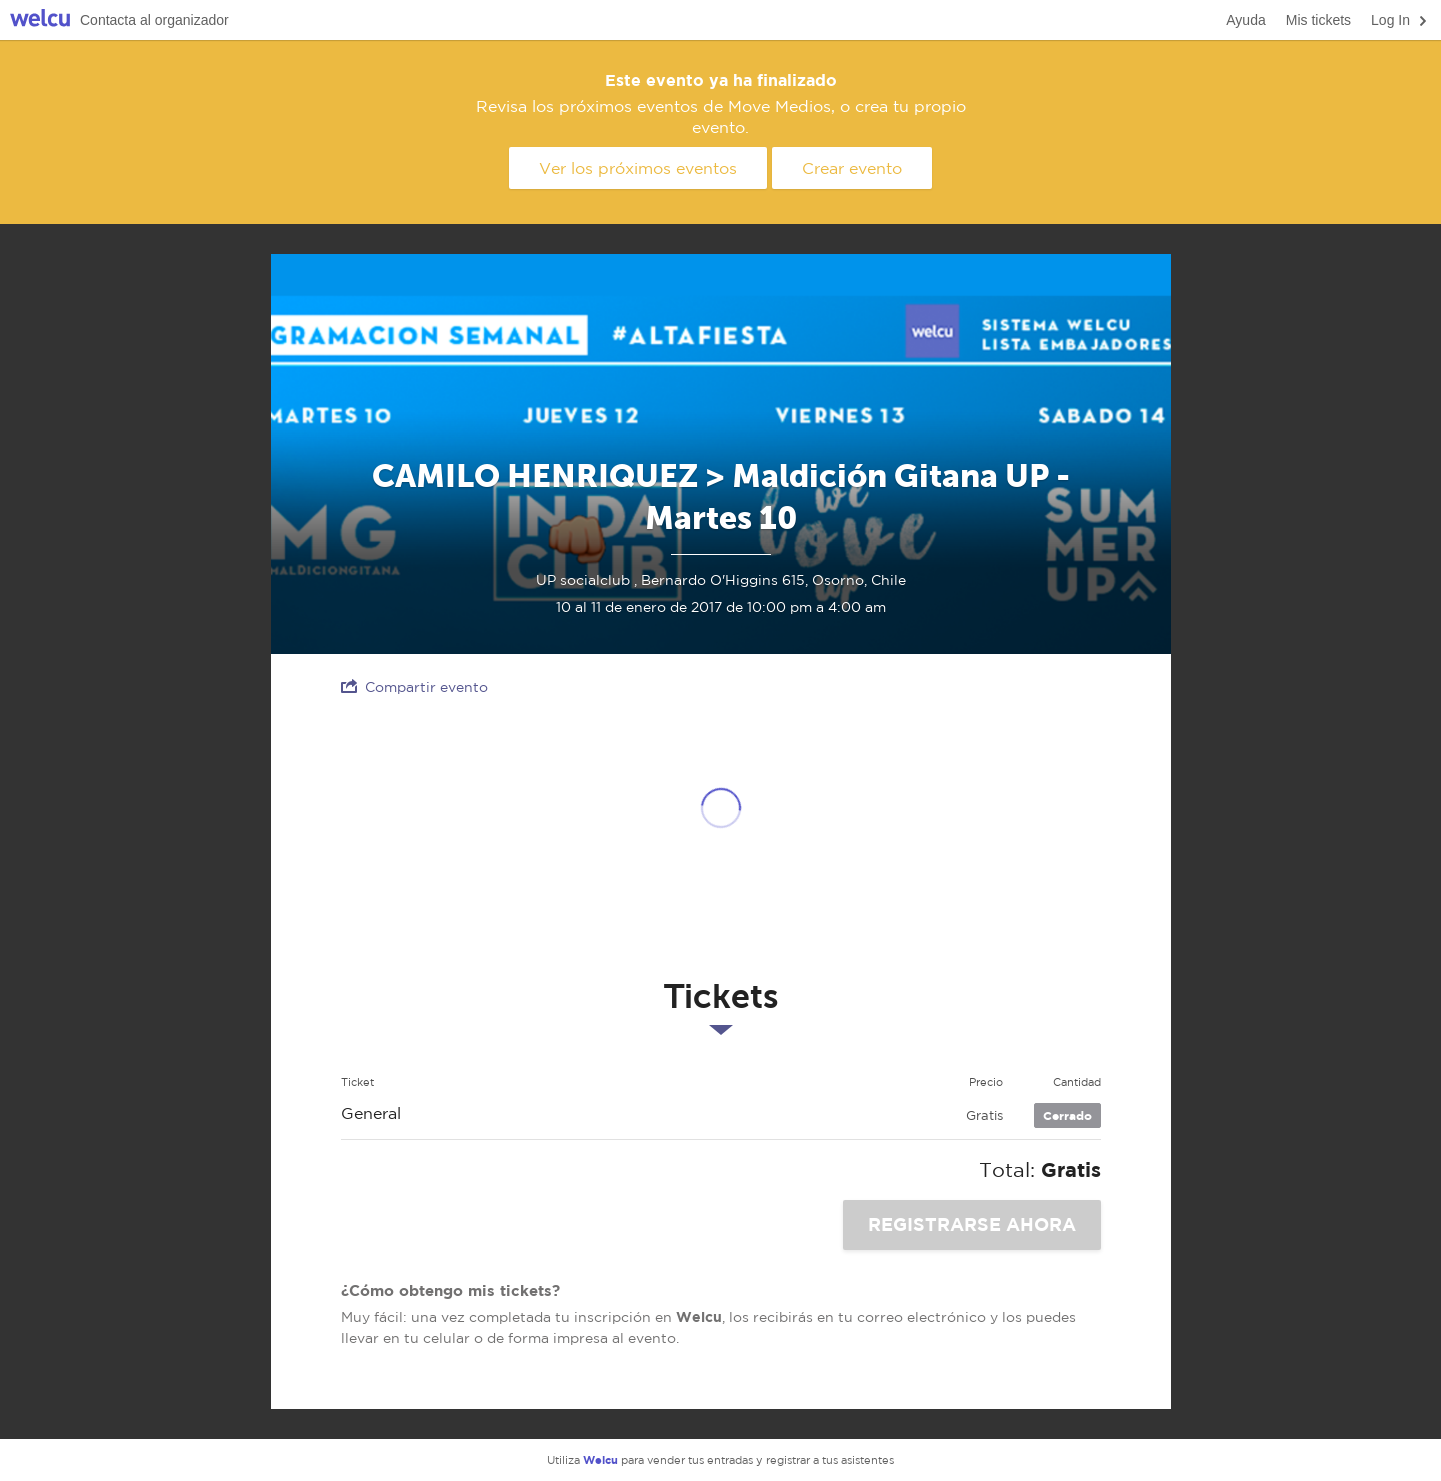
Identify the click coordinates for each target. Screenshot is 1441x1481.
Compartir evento (414, 686)
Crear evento (852, 168)
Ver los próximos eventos (638, 168)
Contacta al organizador (154, 20)
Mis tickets (1318, 20)
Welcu (40, 20)
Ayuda (1245, 20)
